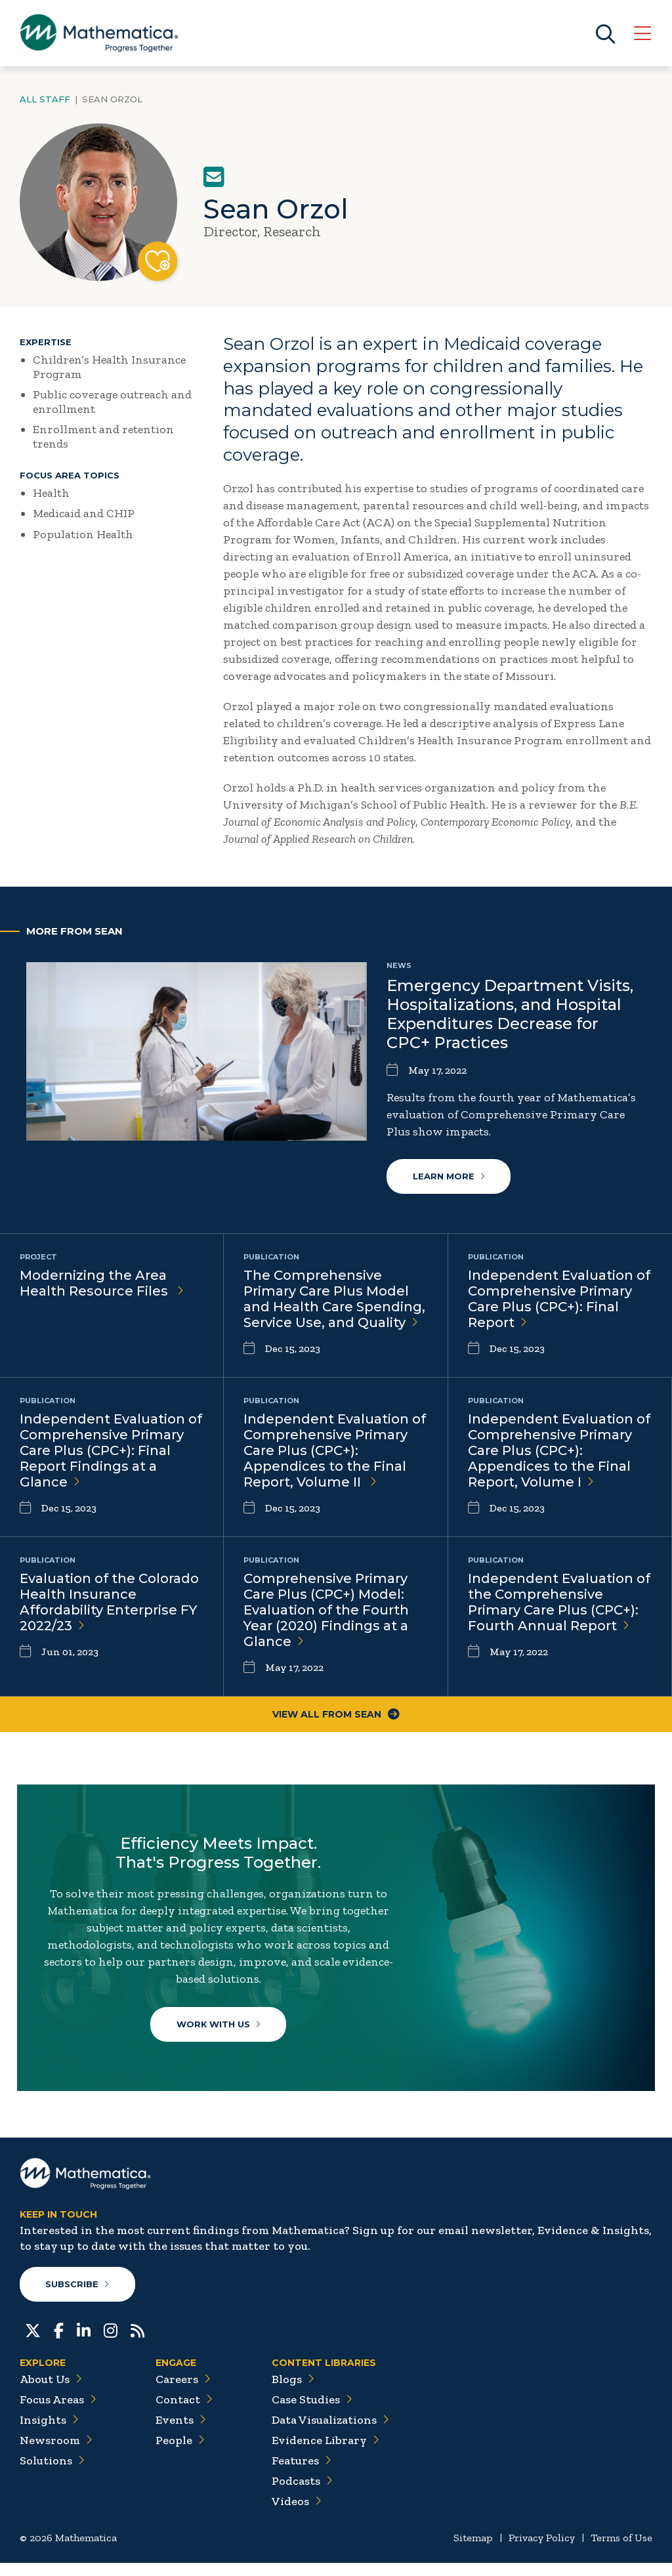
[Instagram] (110, 2342)
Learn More (449, 1177)
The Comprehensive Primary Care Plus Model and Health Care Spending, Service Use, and (334, 1299)
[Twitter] (33, 2342)
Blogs (293, 2392)
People (180, 2453)
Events (181, 2433)
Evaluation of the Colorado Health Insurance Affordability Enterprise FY (109, 1602)
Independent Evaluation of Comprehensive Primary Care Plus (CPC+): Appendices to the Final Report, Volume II (334, 1451)
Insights (49, 2433)
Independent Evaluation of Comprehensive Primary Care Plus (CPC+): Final (559, 1299)
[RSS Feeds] (137, 2342)
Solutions (52, 2473)
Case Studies (312, 2412)
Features (301, 2473)
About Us (51, 2392)
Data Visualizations (330, 2433)
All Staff (45, 99)
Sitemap (473, 2550)
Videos (297, 2514)
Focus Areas (58, 2412)
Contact (184, 2412)
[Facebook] (59, 2342)
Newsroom (56, 2453)
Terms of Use (621, 2550)
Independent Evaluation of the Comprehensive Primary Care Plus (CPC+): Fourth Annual (559, 1602)
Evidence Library (325, 2453)
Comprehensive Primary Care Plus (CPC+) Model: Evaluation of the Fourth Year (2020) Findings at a (326, 1610)
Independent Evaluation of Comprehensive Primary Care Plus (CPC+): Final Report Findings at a (111, 1451)
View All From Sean (336, 1715)
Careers (183, 2392)
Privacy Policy (542, 2550)
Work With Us (220, 2028)
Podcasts (302, 2494)
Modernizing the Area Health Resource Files (102, 1283)
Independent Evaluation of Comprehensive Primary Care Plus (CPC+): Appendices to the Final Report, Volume (559, 1451)
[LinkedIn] (84, 2342)
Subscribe (78, 2297)
